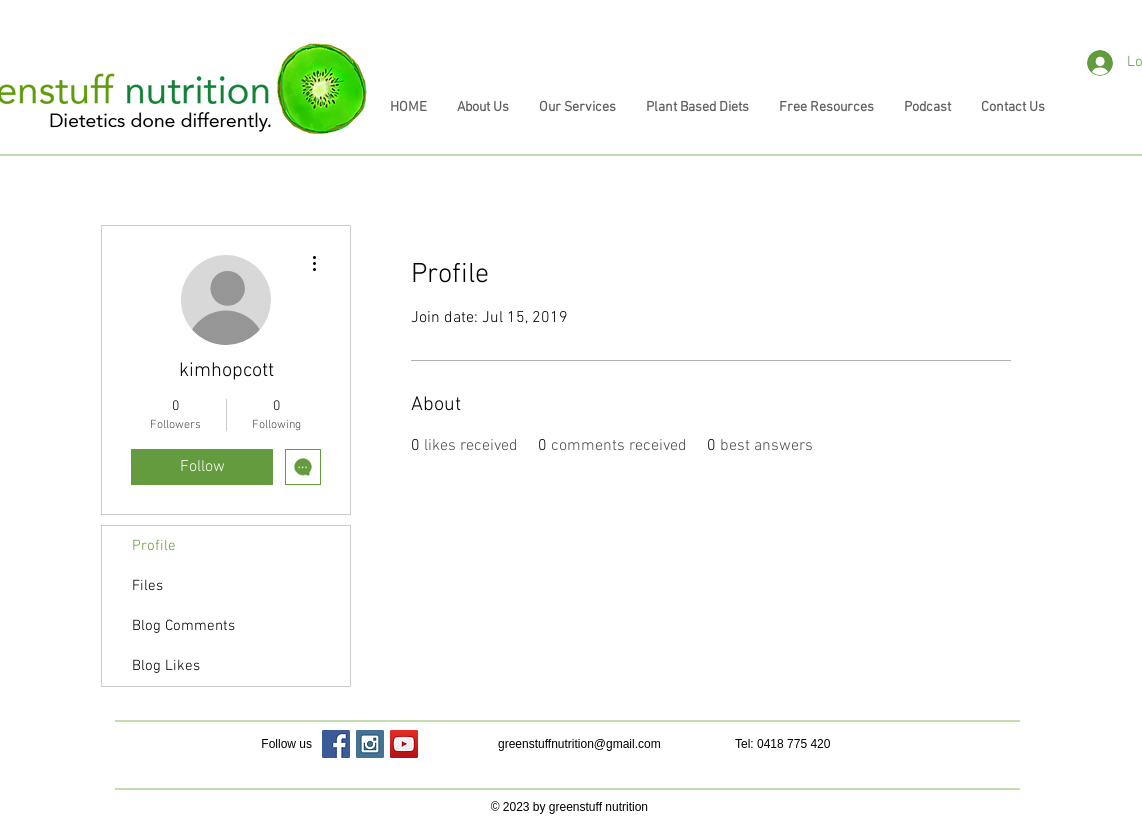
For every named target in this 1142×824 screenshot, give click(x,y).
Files (147, 586)
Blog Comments (183, 626)
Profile (154, 546)
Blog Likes (166, 666)
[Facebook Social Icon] (336, 744)
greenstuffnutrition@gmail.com (579, 744)
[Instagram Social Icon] (370, 744)
